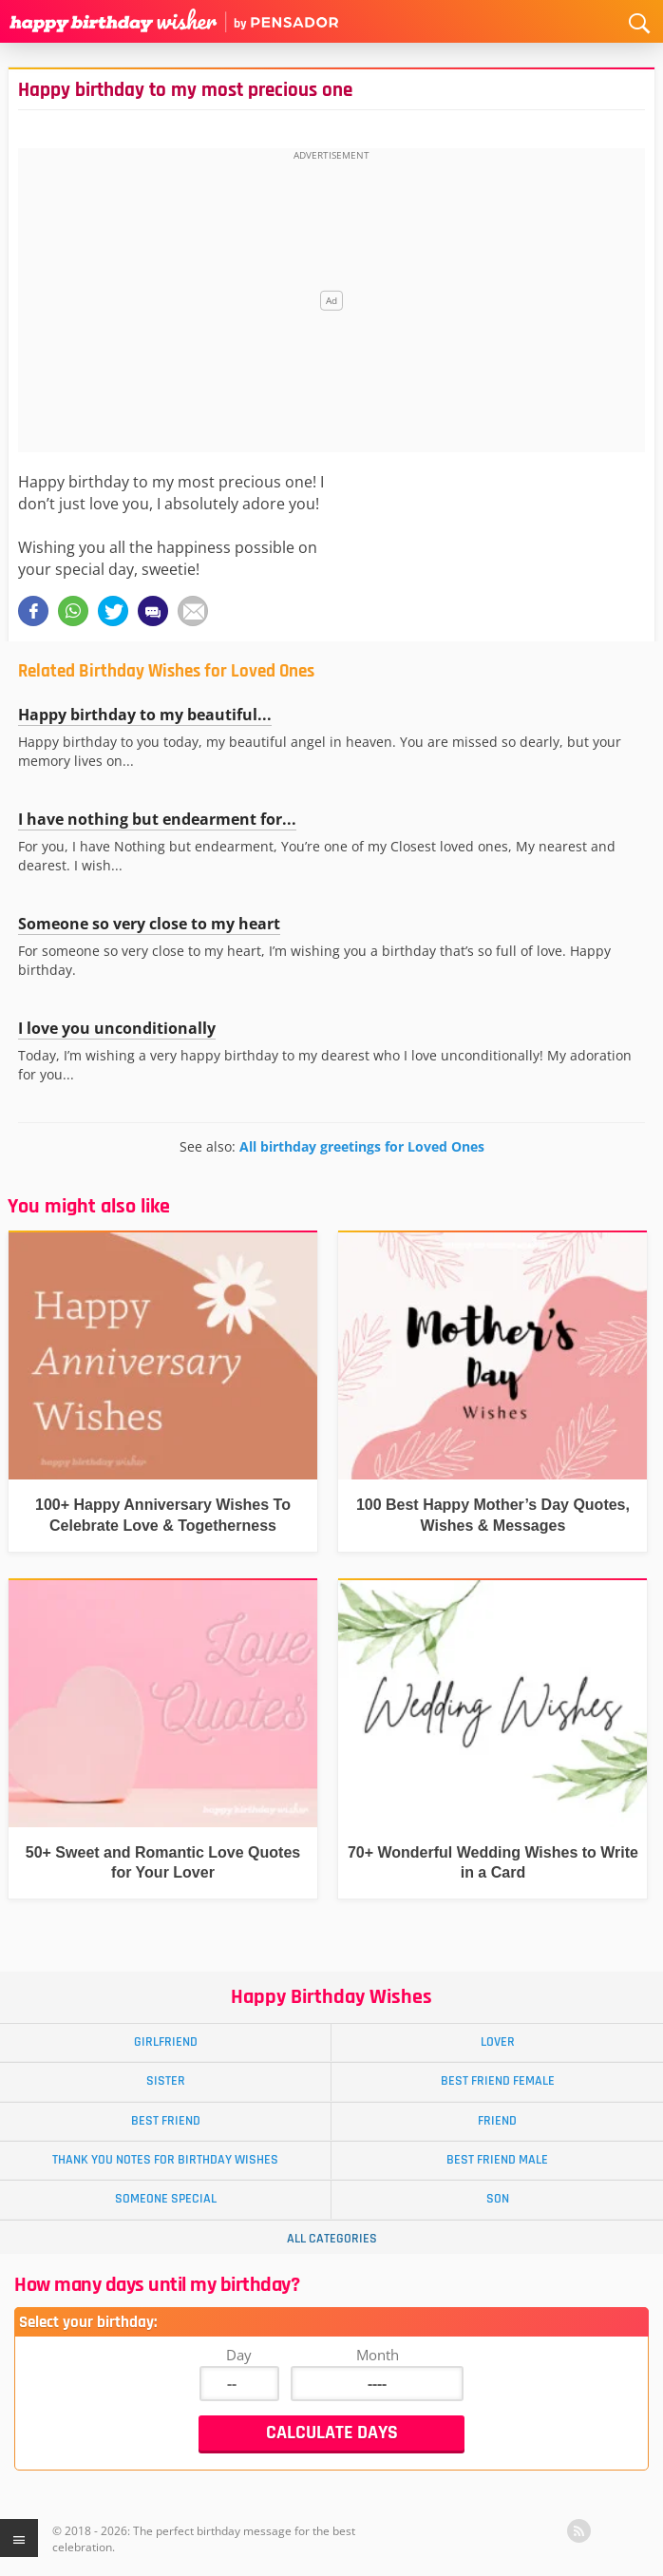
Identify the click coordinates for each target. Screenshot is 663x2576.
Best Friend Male (497, 2159)
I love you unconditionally (117, 1028)
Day (239, 2354)
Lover (498, 2042)
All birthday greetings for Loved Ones (361, 1146)
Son (497, 2198)
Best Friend (165, 2120)
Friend (497, 2120)
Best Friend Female (498, 2080)
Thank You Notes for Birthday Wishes (165, 2159)
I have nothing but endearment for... (157, 819)
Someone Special (166, 2198)
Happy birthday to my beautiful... (145, 714)
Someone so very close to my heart (149, 923)
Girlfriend (166, 2042)
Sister (165, 2080)
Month (377, 2354)
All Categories (332, 2238)
